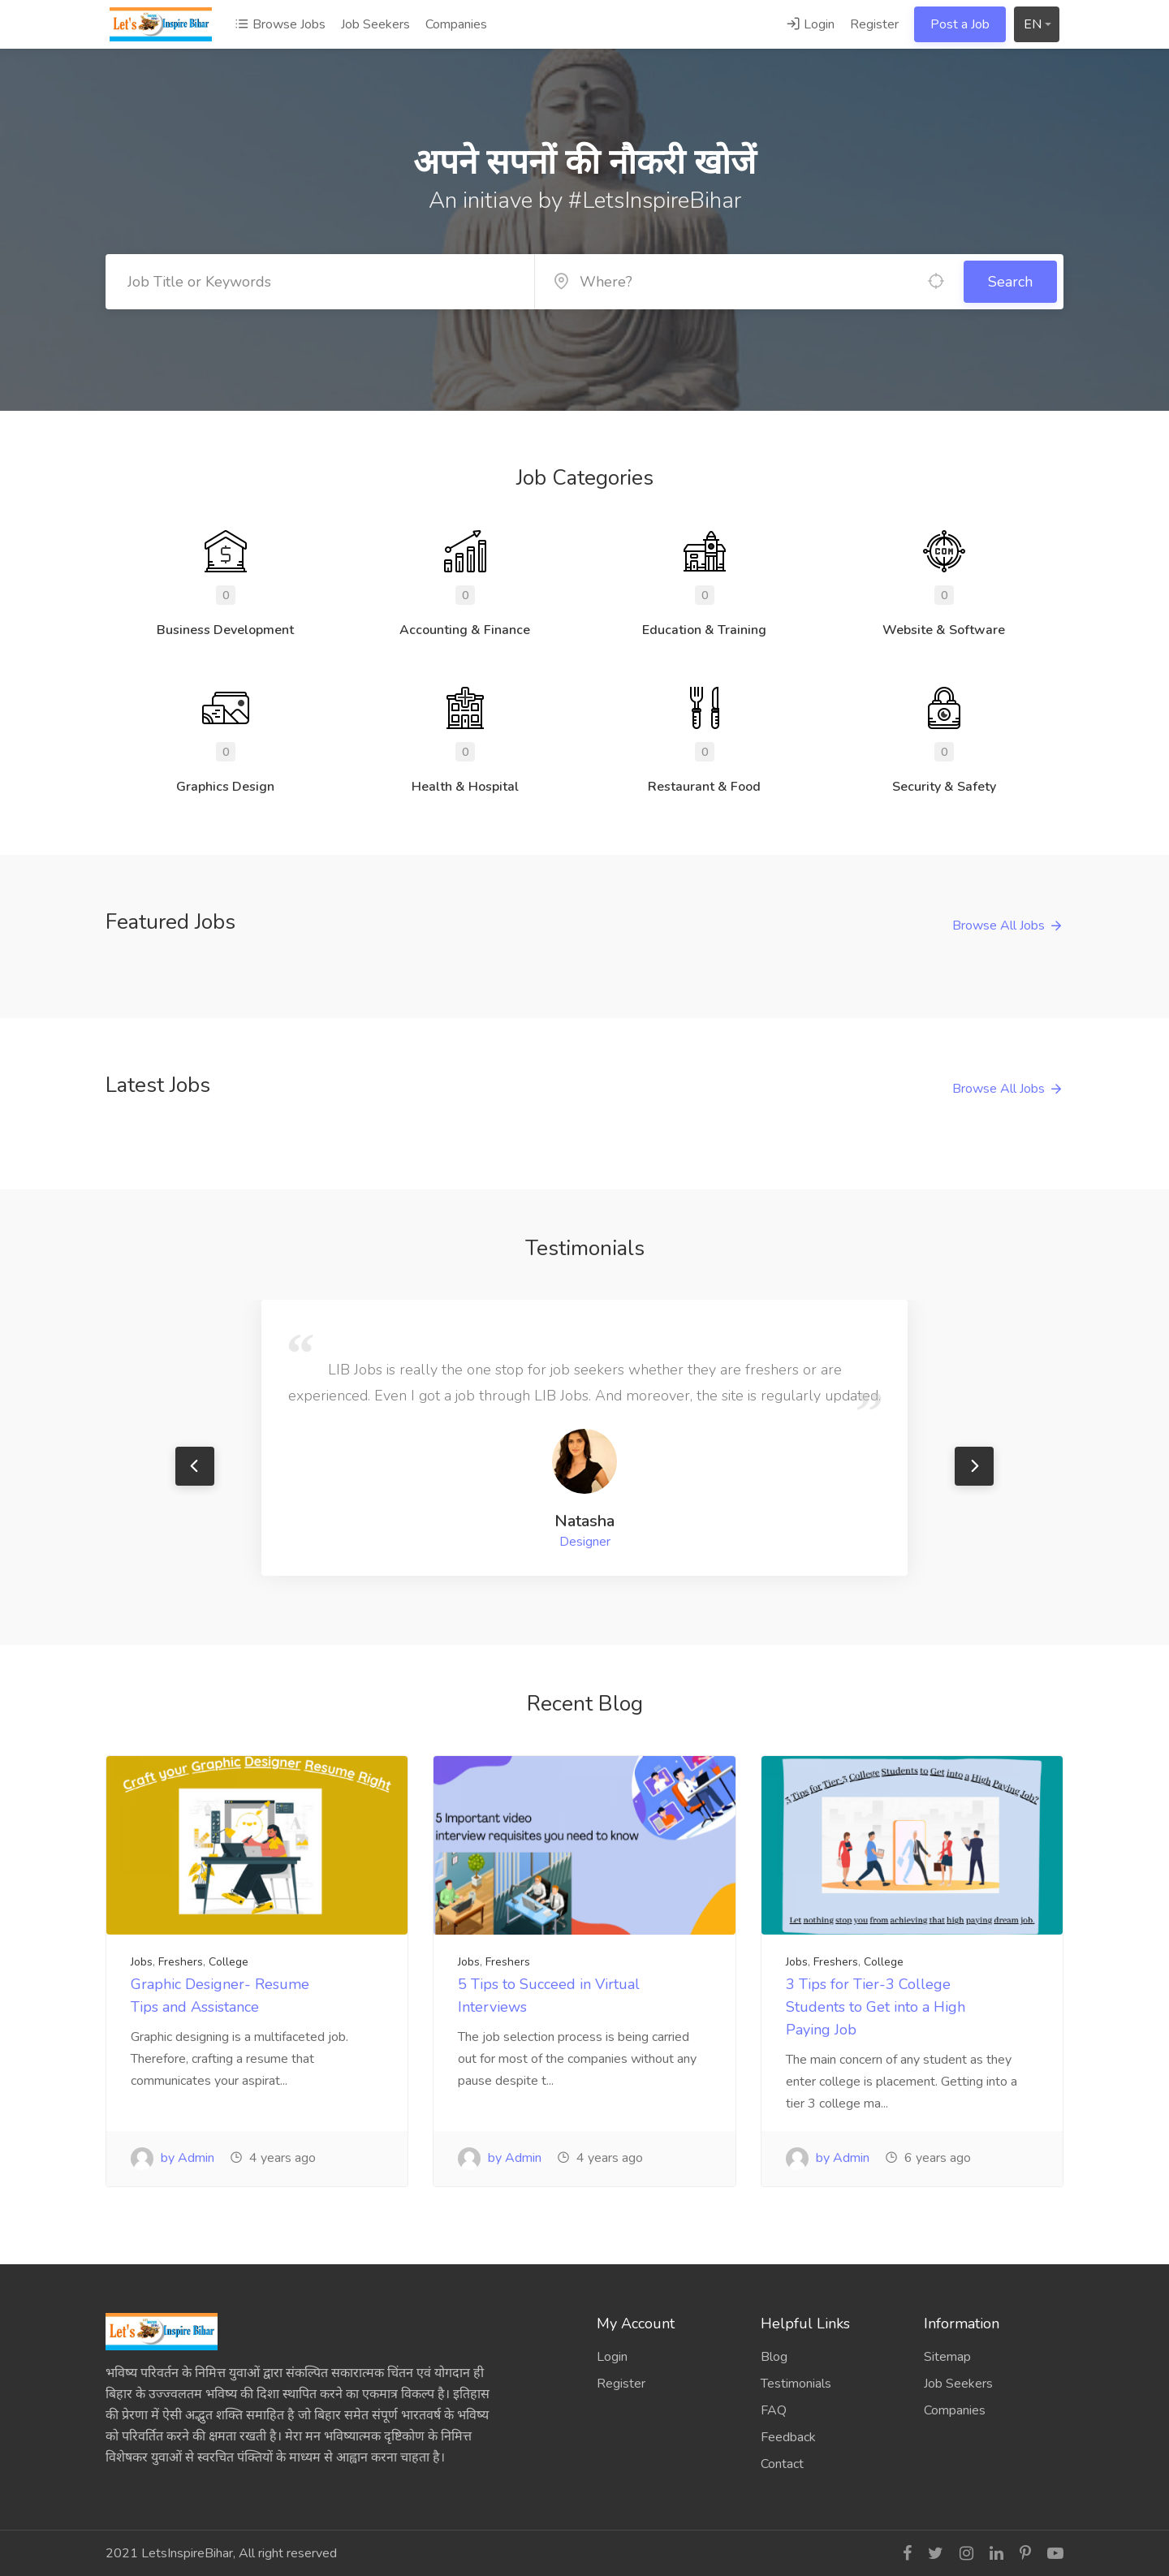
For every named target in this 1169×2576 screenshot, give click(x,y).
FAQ (774, 2410)
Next (974, 1466)
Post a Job (960, 24)
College (228, 1962)
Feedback (788, 2437)
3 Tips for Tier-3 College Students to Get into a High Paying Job (875, 2006)
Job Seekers (375, 24)
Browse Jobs (280, 24)
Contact (782, 2464)
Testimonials (796, 2384)
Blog (774, 2357)
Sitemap (947, 2357)
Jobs (142, 1962)
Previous (194, 1466)
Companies (456, 24)
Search (1010, 281)
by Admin (172, 2158)
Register (874, 24)
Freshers (180, 1962)
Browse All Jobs (998, 925)
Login (810, 24)
